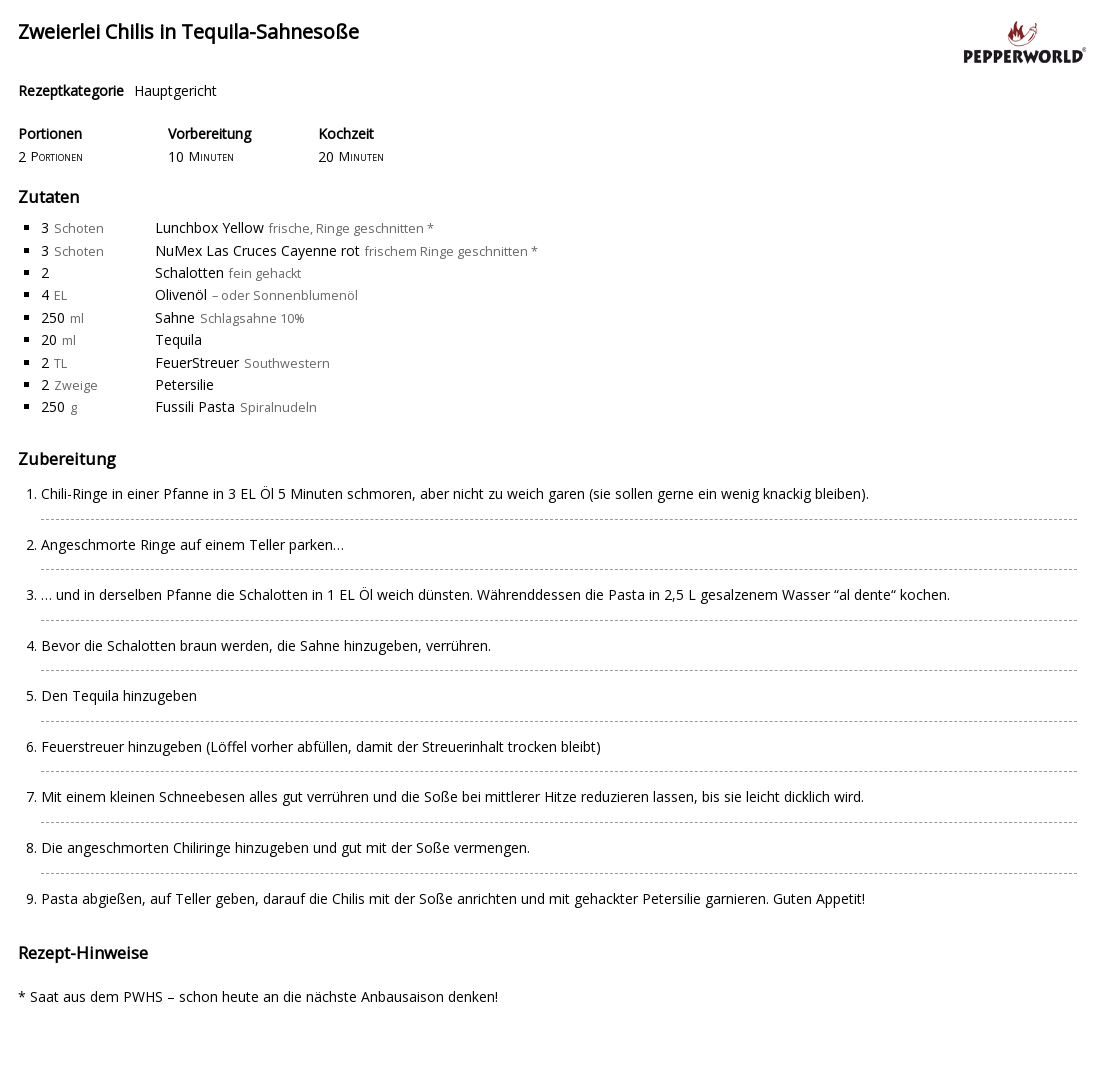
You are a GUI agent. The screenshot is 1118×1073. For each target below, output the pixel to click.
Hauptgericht (175, 90)
